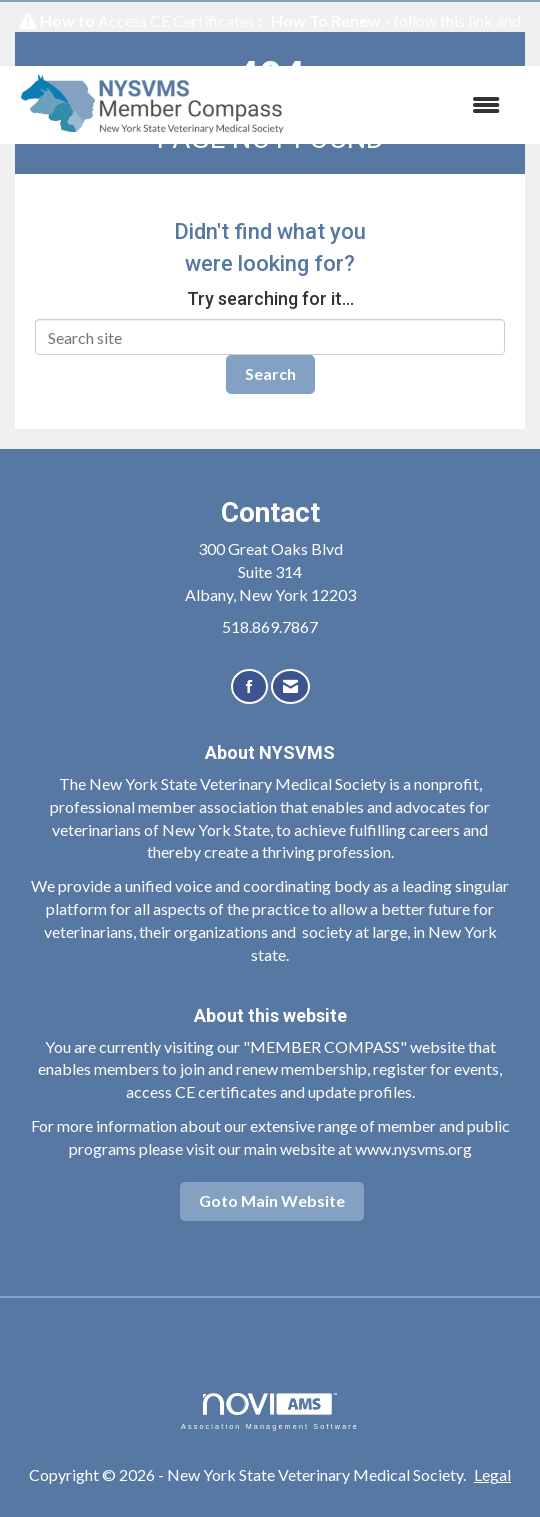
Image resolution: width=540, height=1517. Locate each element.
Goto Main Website (272, 1200)
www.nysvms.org (413, 1148)
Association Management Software (270, 1411)
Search (270, 373)
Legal (492, 1474)
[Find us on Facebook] (249, 686)
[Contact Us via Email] (290, 686)
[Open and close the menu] (410, 105)
